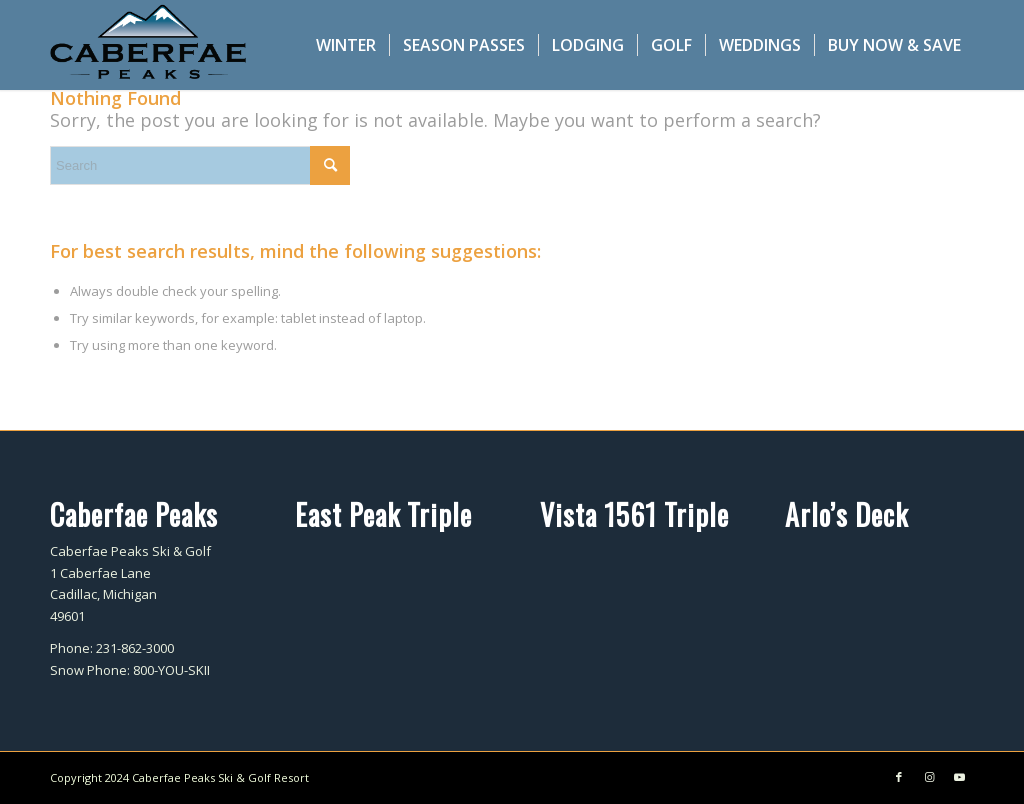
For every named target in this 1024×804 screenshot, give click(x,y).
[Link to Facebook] (899, 777)
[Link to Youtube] (959, 777)
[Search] (200, 165)
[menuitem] (346, 45)
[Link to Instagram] (929, 777)
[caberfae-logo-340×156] (148, 45)
